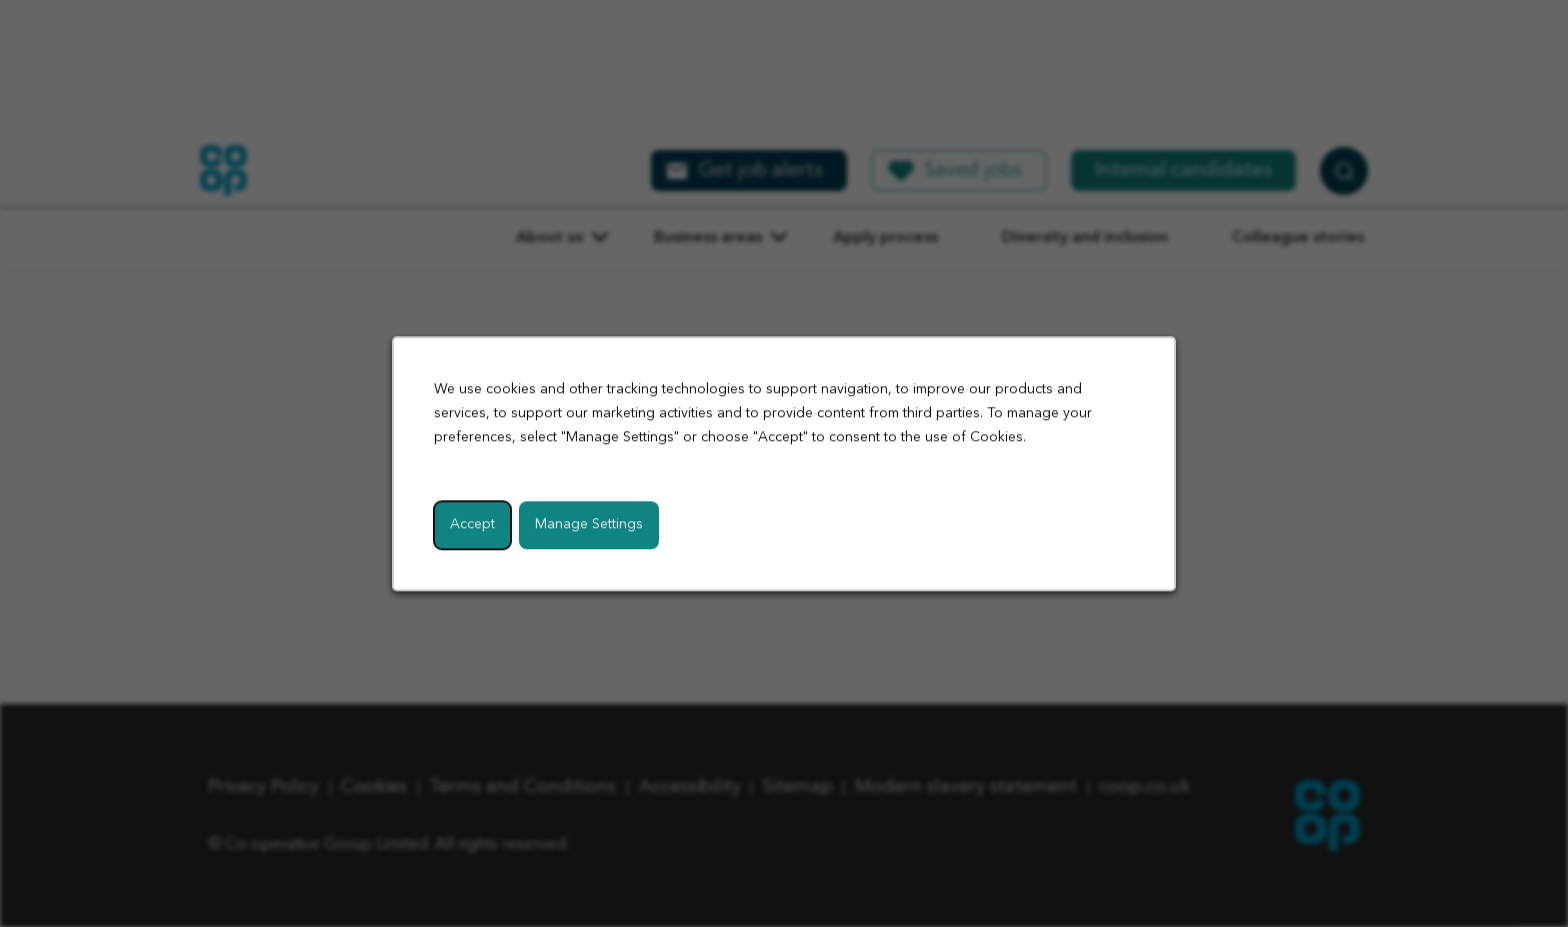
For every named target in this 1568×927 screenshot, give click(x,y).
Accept (472, 524)
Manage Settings (589, 524)
